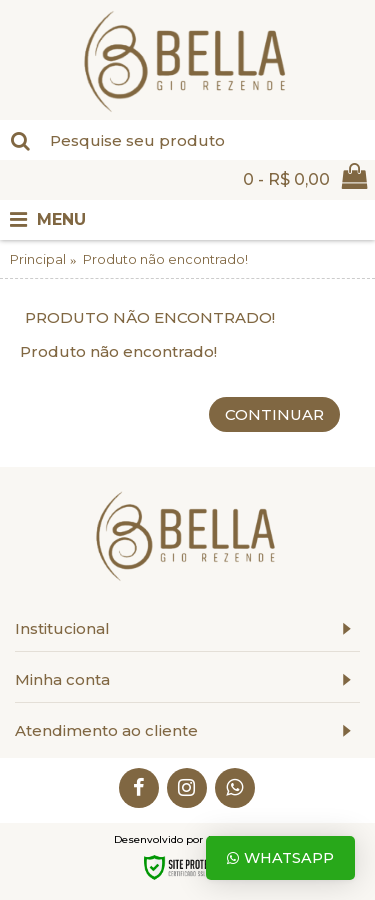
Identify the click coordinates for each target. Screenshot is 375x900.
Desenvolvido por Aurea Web (188, 839)
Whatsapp (280, 858)
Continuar (274, 414)
